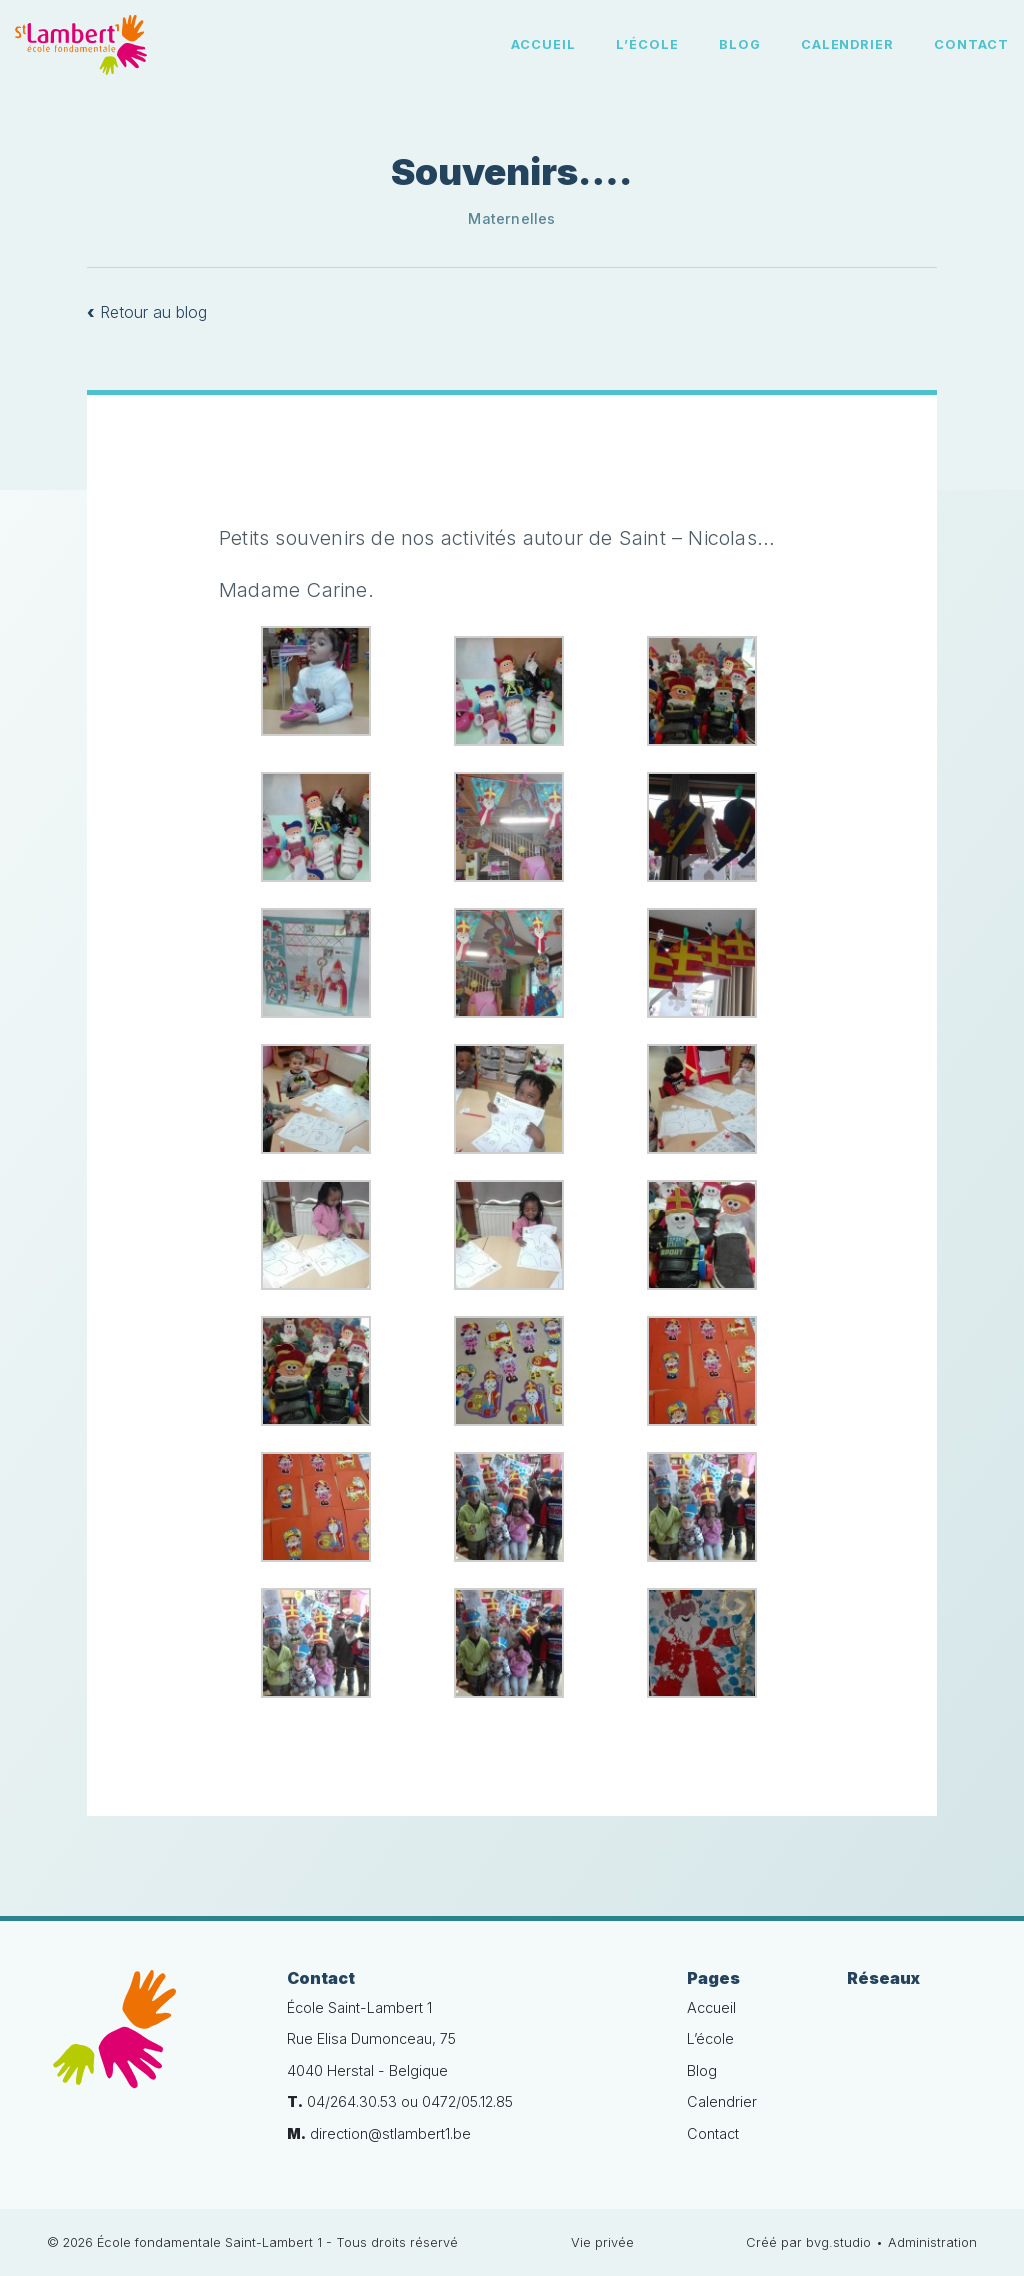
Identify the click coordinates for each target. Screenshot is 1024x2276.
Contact (971, 44)
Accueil (543, 44)
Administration (932, 2242)
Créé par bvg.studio (808, 2242)
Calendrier (848, 44)
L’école (647, 44)
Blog (740, 44)
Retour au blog (147, 312)
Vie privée (602, 2242)
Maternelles (511, 218)
